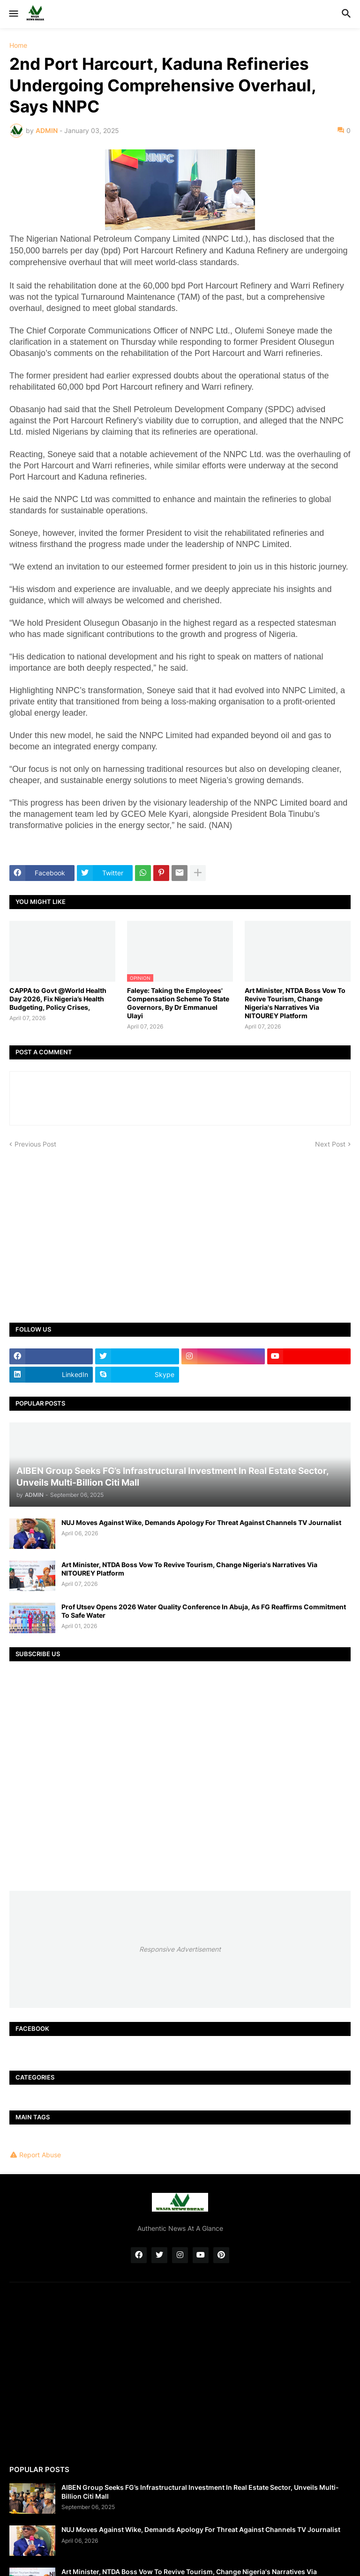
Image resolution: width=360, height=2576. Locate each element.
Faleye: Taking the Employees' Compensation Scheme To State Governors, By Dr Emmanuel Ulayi (178, 1003)
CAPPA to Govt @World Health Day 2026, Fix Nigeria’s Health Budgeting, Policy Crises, (57, 998)
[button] (13, 14)
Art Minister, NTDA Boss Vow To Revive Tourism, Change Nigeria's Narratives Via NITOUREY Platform (295, 1003)
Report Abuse (40, 2155)
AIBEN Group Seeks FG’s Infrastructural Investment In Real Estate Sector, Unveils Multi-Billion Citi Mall (200, 2491)
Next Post (330, 1144)
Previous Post (35, 1144)
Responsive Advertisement (180, 1949)
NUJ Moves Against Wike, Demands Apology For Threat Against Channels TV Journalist (201, 1522)
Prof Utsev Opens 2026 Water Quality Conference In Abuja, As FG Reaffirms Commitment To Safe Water (203, 1611)
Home (18, 45)
